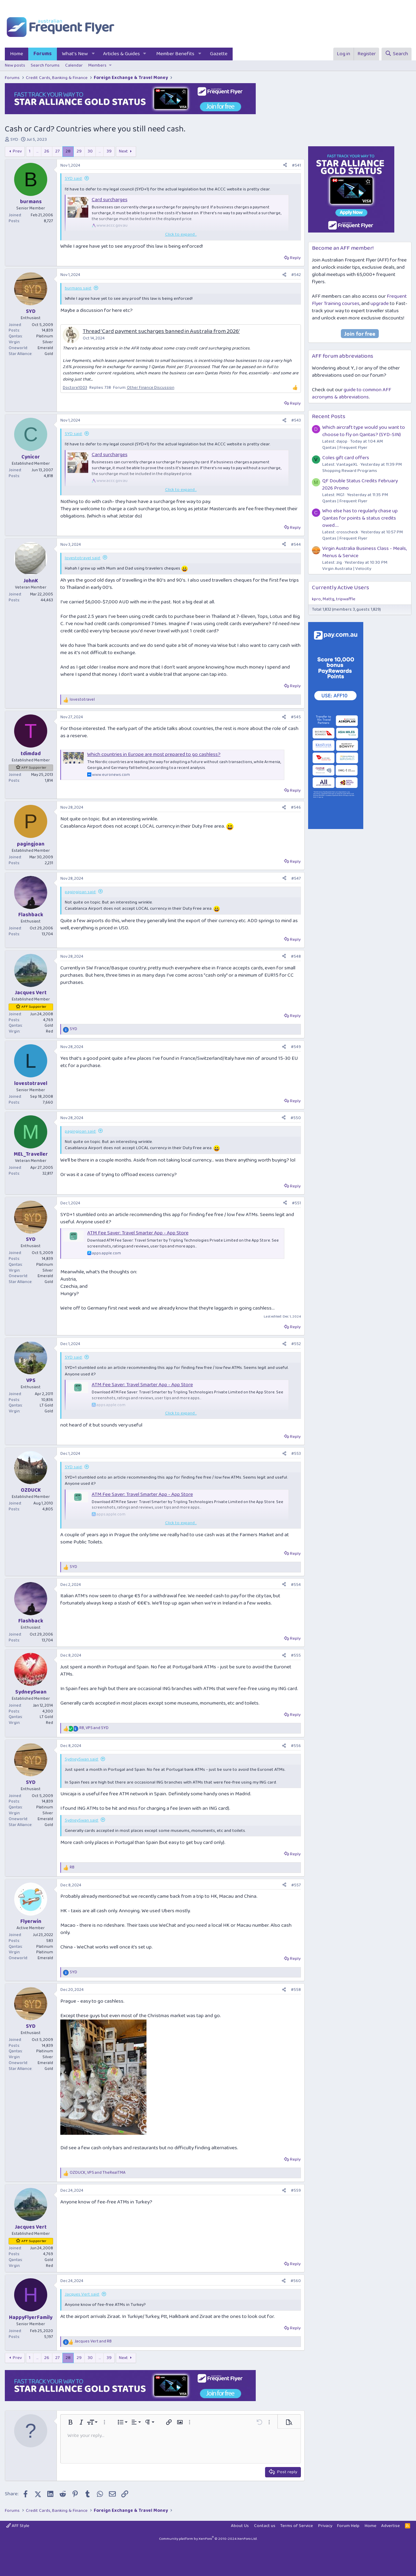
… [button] (37, 151)
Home (16, 54)
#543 (296, 420)
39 (109, 151)
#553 (296, 1453)
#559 (296, 2190)
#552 (296, 1344)
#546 (296, 807)
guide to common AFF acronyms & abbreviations (351, 393)
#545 (296, 717)
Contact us (264, 2525)
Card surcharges (110, 200)
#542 (296, 275)
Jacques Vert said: (82, 2294)
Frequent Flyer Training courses (359, 300)
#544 (296, 544)
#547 (296, 878)
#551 (296, 1203)
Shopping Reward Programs (349, 470)
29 (79, 151)
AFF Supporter (34, 767)
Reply (295, 257)
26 (46, 151)
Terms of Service (296, 2525)
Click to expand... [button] (181, 234)
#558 (296, 1989)
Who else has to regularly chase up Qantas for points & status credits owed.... (360, 518)
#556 (296, 1746)
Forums (42, 54)
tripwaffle (345, 599)
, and (94, 1728)
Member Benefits (175, 54)
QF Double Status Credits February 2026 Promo (360, 484)
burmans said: (78, 288)
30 (90, 151)
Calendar (74, 65)
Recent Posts (328, 416)
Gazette (218, 54)
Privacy (325, 2525)
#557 (296, 1885)
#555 (296, 1655)
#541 (296, 165)
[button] (93, 54)
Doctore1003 (75, 387)
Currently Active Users (340, 587)
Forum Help (348, 2525)
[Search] (396, 54)
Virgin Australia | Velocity (346, 568)
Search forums (45, 65)
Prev (17, 151)
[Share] (285, 166)
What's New (75, 54)
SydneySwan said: (82, 1759)
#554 (296, 1584)
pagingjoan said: (80, 892)
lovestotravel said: (83, 558)
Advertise (390, 2525)
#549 (296, 1047)
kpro (316, 599)
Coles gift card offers (345, 458)
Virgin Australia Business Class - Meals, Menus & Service (364, 552)
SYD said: (73, 178)
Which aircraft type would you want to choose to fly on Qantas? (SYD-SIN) (363, 431)
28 (68, 151)
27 (57, 151)
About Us (240, 2525)
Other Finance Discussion (150, 387)
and (93, 2342)
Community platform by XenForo (208, 2539)
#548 (296, 956)
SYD (14, 139)
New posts (15, 65)
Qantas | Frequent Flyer (344, 447)
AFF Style (17, 2525)
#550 (296, 1118)
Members (97, 65)
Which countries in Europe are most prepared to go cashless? (154, 754)
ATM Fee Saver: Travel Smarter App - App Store (138, 1233)
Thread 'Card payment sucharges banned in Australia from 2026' (161, 331)
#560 (296, 2281)
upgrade (380, 303)
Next (123, 151)
